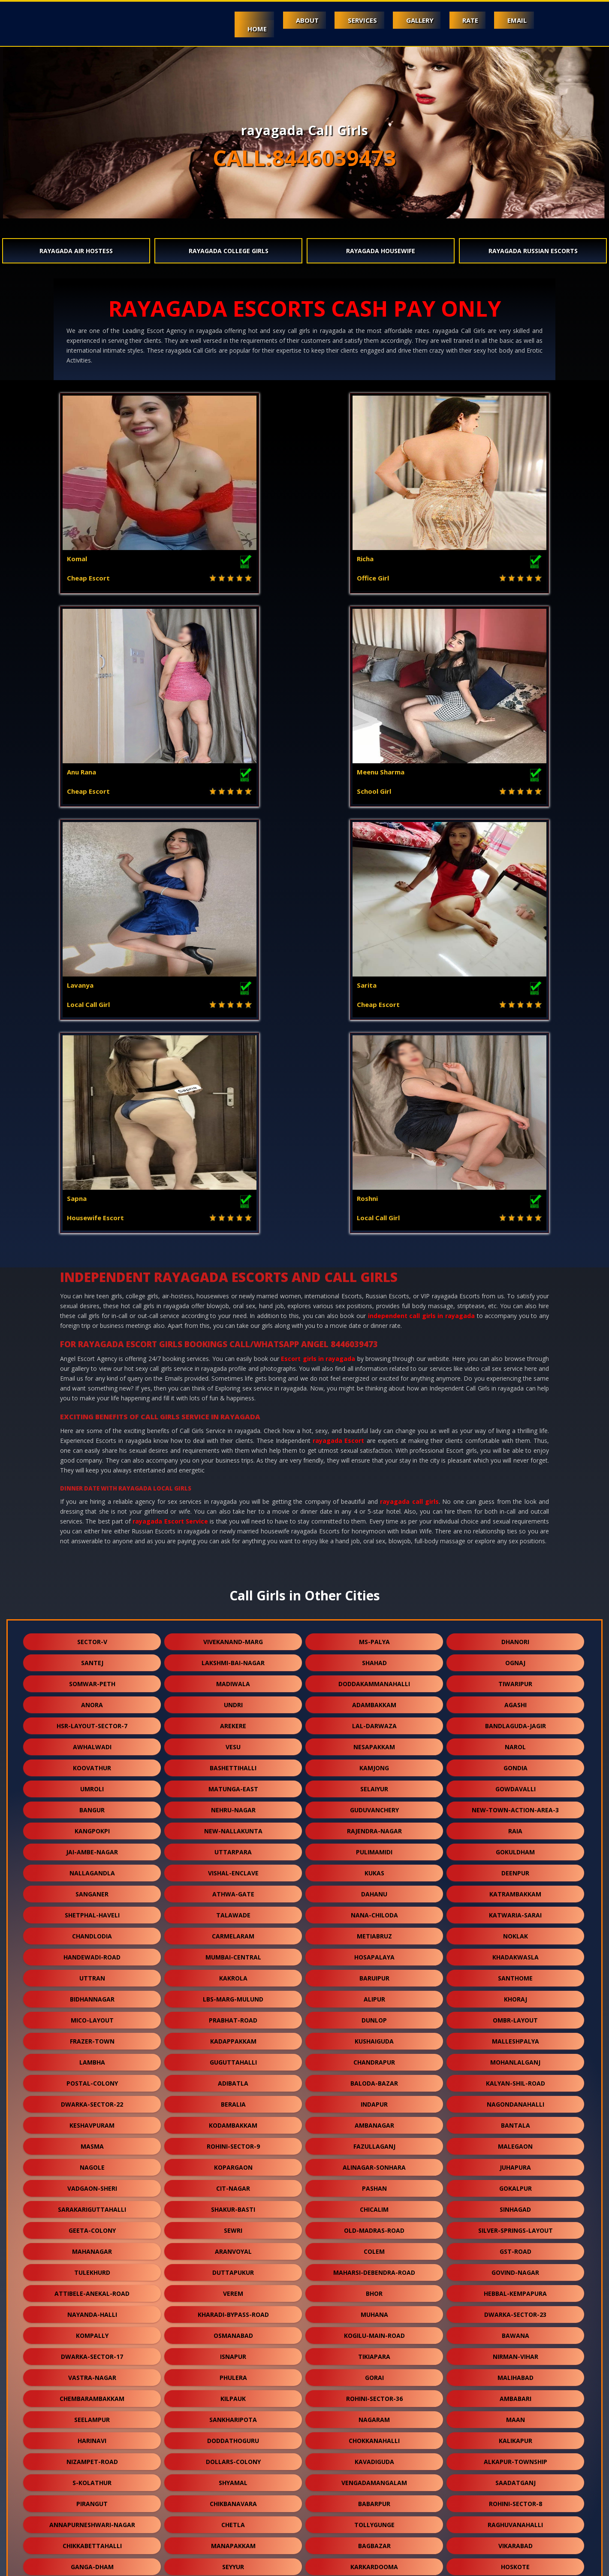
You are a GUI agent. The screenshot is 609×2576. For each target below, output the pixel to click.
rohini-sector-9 (233, 1720)
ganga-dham (92, 2140)
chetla (233, 2098)
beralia (233, 1678)
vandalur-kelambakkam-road (374, 2203)
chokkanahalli (374, 2014)
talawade (233, 1489)
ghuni (92, 2245)
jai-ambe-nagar (92, 1425)
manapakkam (233, 2119)
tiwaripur (515, 1257)
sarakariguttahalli (92, 1783)
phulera (233, 1951)
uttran (92, 1552)
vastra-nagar (92, 1951)
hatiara (374, 2350)
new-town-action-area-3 (515, 1383)
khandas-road (374, 2393)
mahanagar (92, 1825)
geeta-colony (92, 1804)
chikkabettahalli (92, 2119)
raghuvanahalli (515, 2098)
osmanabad (233, 1909)
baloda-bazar (374, 1657)
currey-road (92, 2498)
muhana (374, 1888)
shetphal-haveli (92, 1489)
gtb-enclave (515, 2393)
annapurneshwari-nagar (92, 2098)
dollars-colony (233, 2035)
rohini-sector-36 (374, 1972)
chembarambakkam (92, 1972)
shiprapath (233, 2308)
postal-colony (92, 1657)
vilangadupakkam (233, 2477)
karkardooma (374, 2140)
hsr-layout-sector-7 (92, 1299)
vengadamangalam (374, 2056)
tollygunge (374, 2098)
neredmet (233, 2203)
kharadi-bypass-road (233, 1888)
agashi (515, 1278)
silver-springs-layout (515, 1804)
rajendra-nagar (374, 1404)
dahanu (374, 1467)
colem (374, 1825)
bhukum (233, 2414)
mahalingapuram (515, 2182)
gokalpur (515, 1762)
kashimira (92, 2414)
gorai (374, 1951)
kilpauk (233, 1972)
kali (374, 2435)
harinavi (92, 2014)
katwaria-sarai (515, 1489)
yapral (374, 2266)
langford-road (515, 2203)
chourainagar (233, 2182)
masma (92, 1720)
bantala (515, 1699)
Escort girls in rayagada (318, 932)
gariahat (92, 2350)
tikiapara (374, 1930)
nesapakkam (374, 1320)
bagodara (92, 2224)
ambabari (515, 1972)
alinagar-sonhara (374, 1741)
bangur (92, 1383)
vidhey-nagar (374, 2477)
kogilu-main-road (374, 1909)
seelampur (92, 1993)
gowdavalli (515, 1362)
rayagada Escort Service (170, 1095)
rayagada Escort (338, 1014)
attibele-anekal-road (92, 1867)
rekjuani (374, 2329)
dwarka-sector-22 (92, 1678)
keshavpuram (92, 1699)
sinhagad (515, 1783)
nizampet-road (92, 2035)
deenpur (515, 1446)
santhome (515, 1552)
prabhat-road (233, 1594)
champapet (515, 2350)
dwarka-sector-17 (92, 1930)
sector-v (92, 1215)
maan (515, 1993)
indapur (374, 1678)
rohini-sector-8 (515, 2077)
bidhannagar (92, 1573)
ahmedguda (374, 2161)
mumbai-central (233, 1531)
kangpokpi (92, 1404)
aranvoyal (233, 1825)
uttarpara (233, 1425)
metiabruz (374, 1510)
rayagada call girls (409, 1075)
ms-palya (374, 1215)
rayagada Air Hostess (76, 251)
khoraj (515, 1573)
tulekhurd (92, 1846)
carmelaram (233, 1510)
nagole (92, 1741)
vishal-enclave (233, 1446)
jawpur (92, 2435)
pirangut (92, 2077)
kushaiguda (374, 1615)
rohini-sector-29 (233, 2245)
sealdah (374, 2245)
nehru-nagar (233, 1383)
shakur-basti (233, 1783)
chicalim (374, 1783)
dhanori (515, 1215)
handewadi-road (92, 1531)
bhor (374, 1867)
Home (216, 28)
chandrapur (374, 1636)
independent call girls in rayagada (421, 889)
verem (233, 1867)
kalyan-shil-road (515, 1657)
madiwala (233, 1257)
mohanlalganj (515, 1636)
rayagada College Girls (228, 251)
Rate (459, 20)
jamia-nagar (233, 2519)
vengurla (92, 2182)
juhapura (515, 1741)
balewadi (92, 2456)
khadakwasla (515, 1531)
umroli (92, 1362)
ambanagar (374, 1699)
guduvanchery (374, 1383)
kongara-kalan (515, 2456)
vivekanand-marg (233, 1215)
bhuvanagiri (233, 2350)
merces (515, 2308)
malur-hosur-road (374, 2308)
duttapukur (233, 1846)
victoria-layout (233, 2224)
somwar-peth (92, 1257)
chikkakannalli (233, 2266)
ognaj (515, 1236)
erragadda (233, 2329)
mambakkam (374, 2456)
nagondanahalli (515, 1678)
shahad (374, 1236)
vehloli (92, 2329)
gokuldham (515, 1425)
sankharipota (233, 1993)
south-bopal (515, 2224)
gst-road (515, 1825)
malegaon (515, 1720)
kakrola (233, 1552)
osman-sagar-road (515, 2266)
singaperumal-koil (374, 2371)
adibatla (233, 1657)
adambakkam (374, 1278)
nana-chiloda (374, 1489)
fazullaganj (374, 1720)
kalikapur (515, 2014)
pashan (374, 1762)
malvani (515, 2245)
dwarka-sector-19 (515, 2435)
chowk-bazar (515, 2161)
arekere (233, 1299)
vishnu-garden (374, 2287)
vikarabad (515, 2119)
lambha (92, 1636)
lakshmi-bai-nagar (233, 1236)
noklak (515, 1510)
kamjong (374, 1341)
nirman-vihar (515, 1930)
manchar (515, 2287)
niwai (515, 2329)
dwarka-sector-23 (515, 1888)
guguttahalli (233, 1636)
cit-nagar (233, 1762)
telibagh (92, 2371)
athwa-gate (233, 1467)
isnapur (233, 1930)
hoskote (515, 2140)
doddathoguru (233, 2014)
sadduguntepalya (233, 2287)
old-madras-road (374, 1804)
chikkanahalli (233, 2393)
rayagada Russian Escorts (533, 251)
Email (513, 20)
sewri (233, 1804)
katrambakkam (515, 1467)
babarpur (374, 2077)
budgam (374, 2224)
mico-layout (92, 1594)
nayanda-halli (92, 1888)
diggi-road (92, 2161)
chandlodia (92, 1510)
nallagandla (92, 1446)
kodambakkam (233, 1699)
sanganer (92, 1467)
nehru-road (92, 2287)
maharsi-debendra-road (374, 1846)
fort (374, 2182)
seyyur (233, 2140)
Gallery (401, 20)
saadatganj (515, 2056)
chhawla (515, 2477)
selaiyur (374, 1362)
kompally (92, 1909)
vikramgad (92, 2203)
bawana (515, 1909)
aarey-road (92, 2393)
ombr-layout (515, 1594)
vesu (233, 1320)
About (274, 20)
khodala (233, 2161)
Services (336, 20)
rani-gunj (233, 2498)
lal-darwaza (374, 1299)
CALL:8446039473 (304, 157)
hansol (374, 2498)
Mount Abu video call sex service (104, 2564)
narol (515, 1320)
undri (233, 1278)
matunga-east (233, 1362)
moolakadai (92, 2477)
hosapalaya (374, 1531)
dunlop (374, 1594)
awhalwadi (92, 1320)
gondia (515, 1341)
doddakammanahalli (374, 1257)
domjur (515, 2371)
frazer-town (92, 1615)
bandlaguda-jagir (515, 1299)
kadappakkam (233, 1615)
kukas (374, 1446)
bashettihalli (233, 1341)
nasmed (374, 2519)
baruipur (374, 1552)
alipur (374, 1573)
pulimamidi (374, 1425)
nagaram (374, 1993)
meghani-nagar (233, 2456)
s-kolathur (92, 2056)
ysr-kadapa (233, 2435)
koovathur (92, 1341)
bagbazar (374, 2119)
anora (92, 1278)
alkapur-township (515, 2035)
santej (92, 1236)
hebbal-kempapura (515, 1867)
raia (515, 1404)
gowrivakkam (92, 2308)
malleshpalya (515, 1615)
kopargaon (233, 1741)
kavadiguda (374, 2035)
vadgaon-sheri (92, 1762)
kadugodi (515, 2414)
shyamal (233, 2056)
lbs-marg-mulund (233, 1573)
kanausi (374, 2414)
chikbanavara (233, 2077)
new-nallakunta (233, 1404)
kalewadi (92, 2266)
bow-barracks (515, 2498)
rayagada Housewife (380, 251)
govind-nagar (515, 1846)
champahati (233, 2371)
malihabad (515, 1951)
